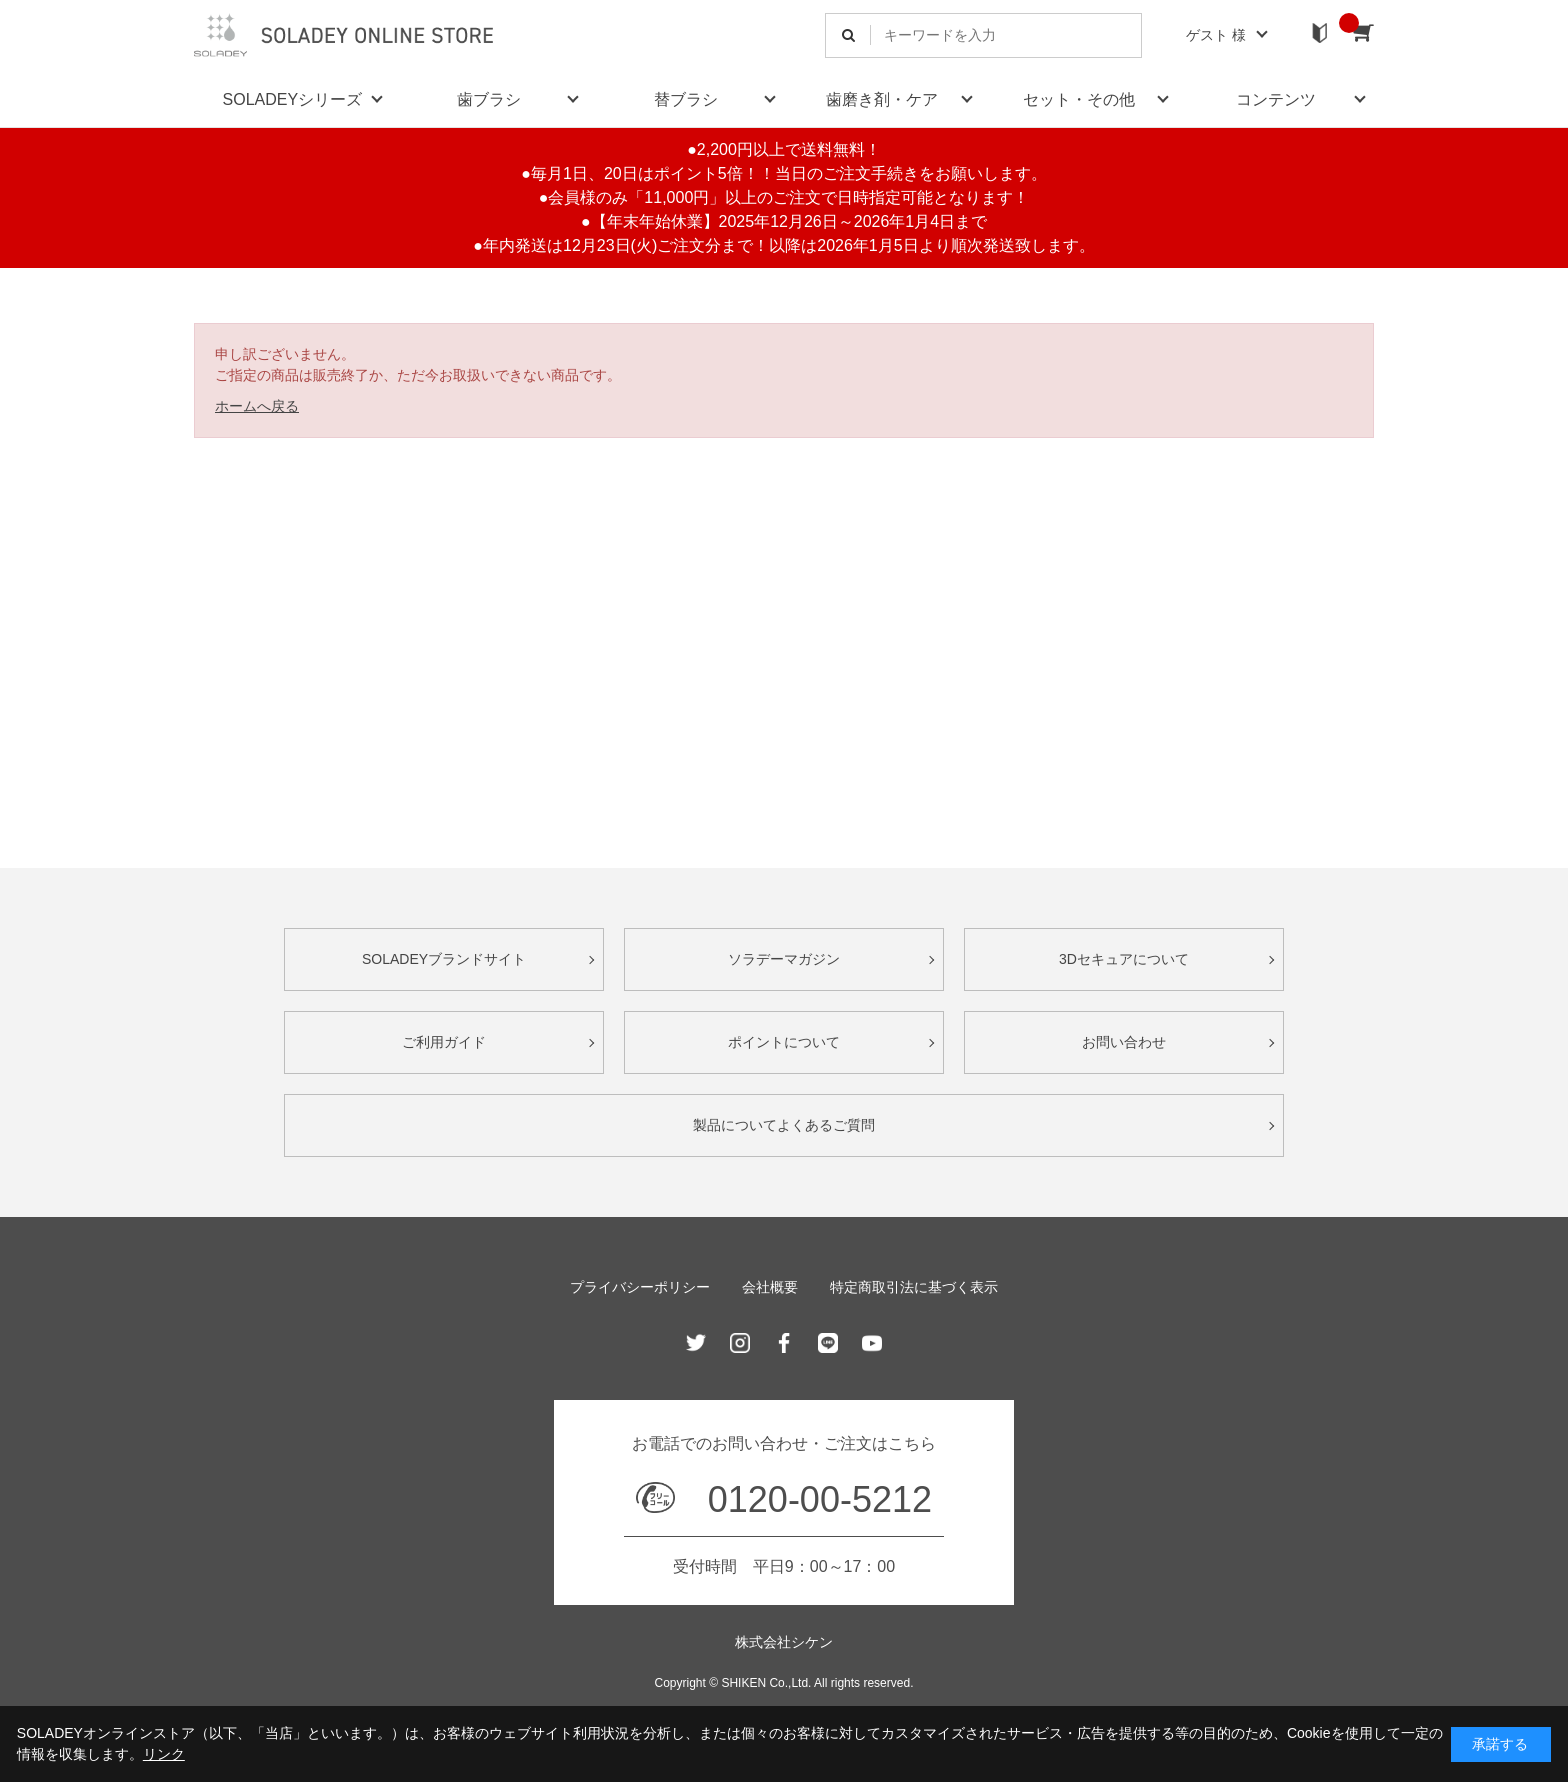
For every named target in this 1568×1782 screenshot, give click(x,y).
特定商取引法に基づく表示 (914, 1287)
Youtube (872, 1343)
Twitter (696, 1343)
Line (828, 1343)
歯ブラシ (489, 99)
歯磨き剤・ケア (882, 99)
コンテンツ (1276, 99)
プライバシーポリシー (640, 1287)
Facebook (784, 1343)
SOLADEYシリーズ (293, 99)
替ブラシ (686, 99)
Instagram (740, 1343)
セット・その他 (1079, 99)
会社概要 (770, 1287)
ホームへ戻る (257, 406)
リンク (164, 1754)
